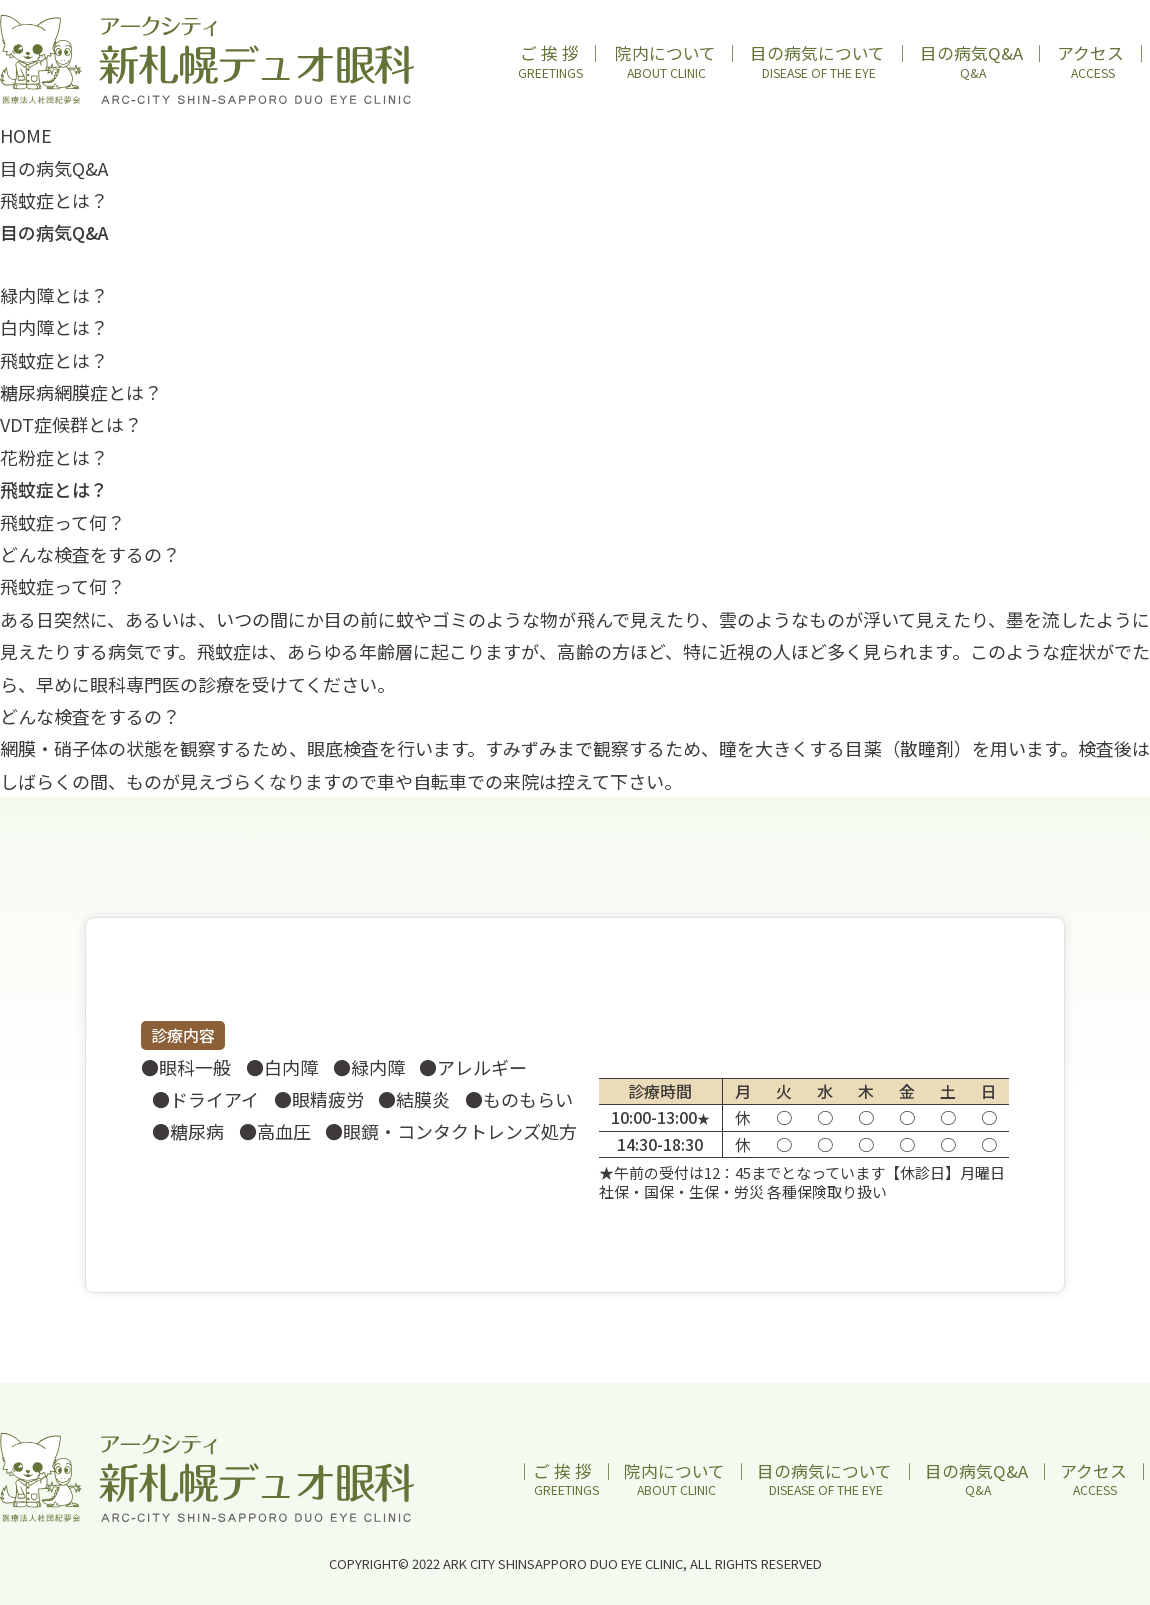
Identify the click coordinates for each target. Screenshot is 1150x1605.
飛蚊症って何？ (62, 522)
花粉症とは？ (54, 457)
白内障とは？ (54, 327)
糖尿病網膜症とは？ (81, 392)
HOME (26, 135)
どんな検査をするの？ (90, 554)
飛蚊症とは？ (54, 360)
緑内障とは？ (54, 295)
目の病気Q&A (54, 168)
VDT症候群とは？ (71, 424)
